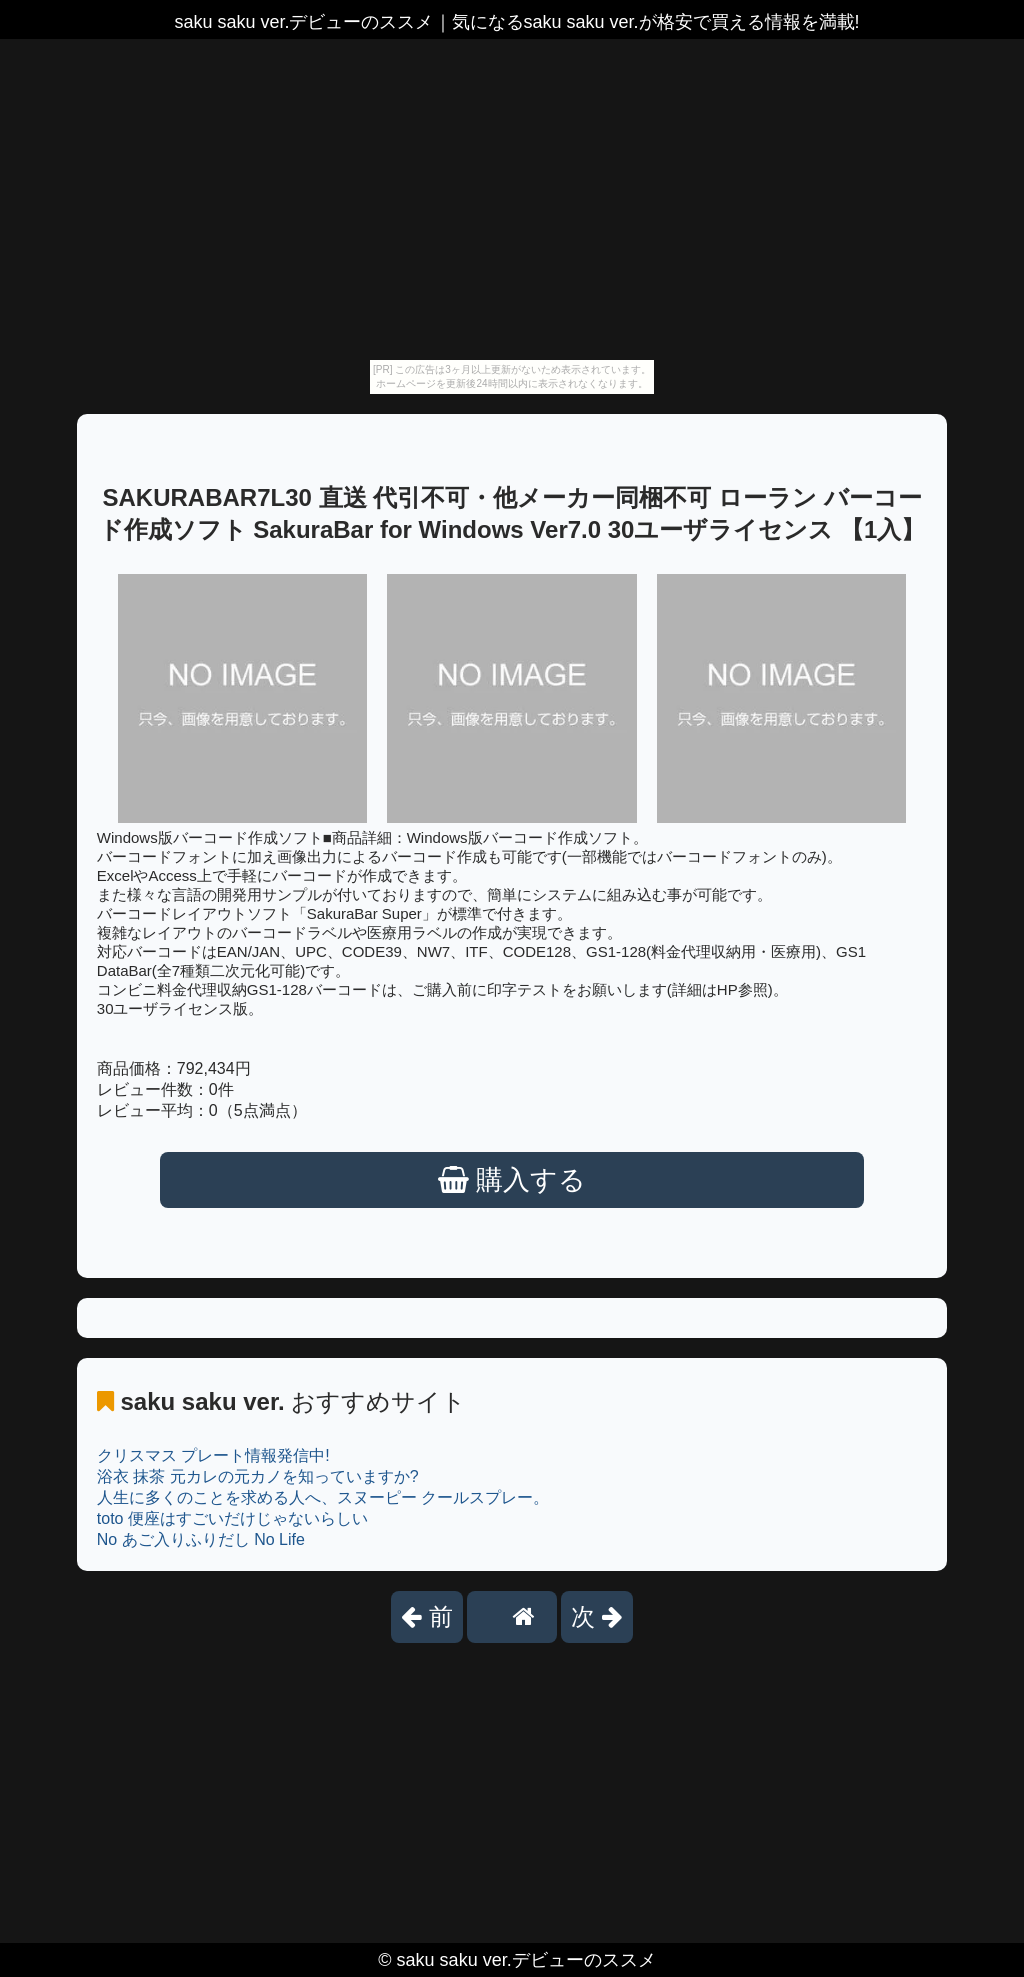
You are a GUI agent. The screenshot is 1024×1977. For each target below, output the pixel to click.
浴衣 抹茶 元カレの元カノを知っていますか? (258, 1476)
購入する (512, 1180)
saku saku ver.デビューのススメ (526, 1960)
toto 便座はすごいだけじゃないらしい (232, 1518)
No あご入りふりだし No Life (201, 1539)
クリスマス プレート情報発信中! (213, 1455)
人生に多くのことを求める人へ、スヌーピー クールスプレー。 (323, 1497)
